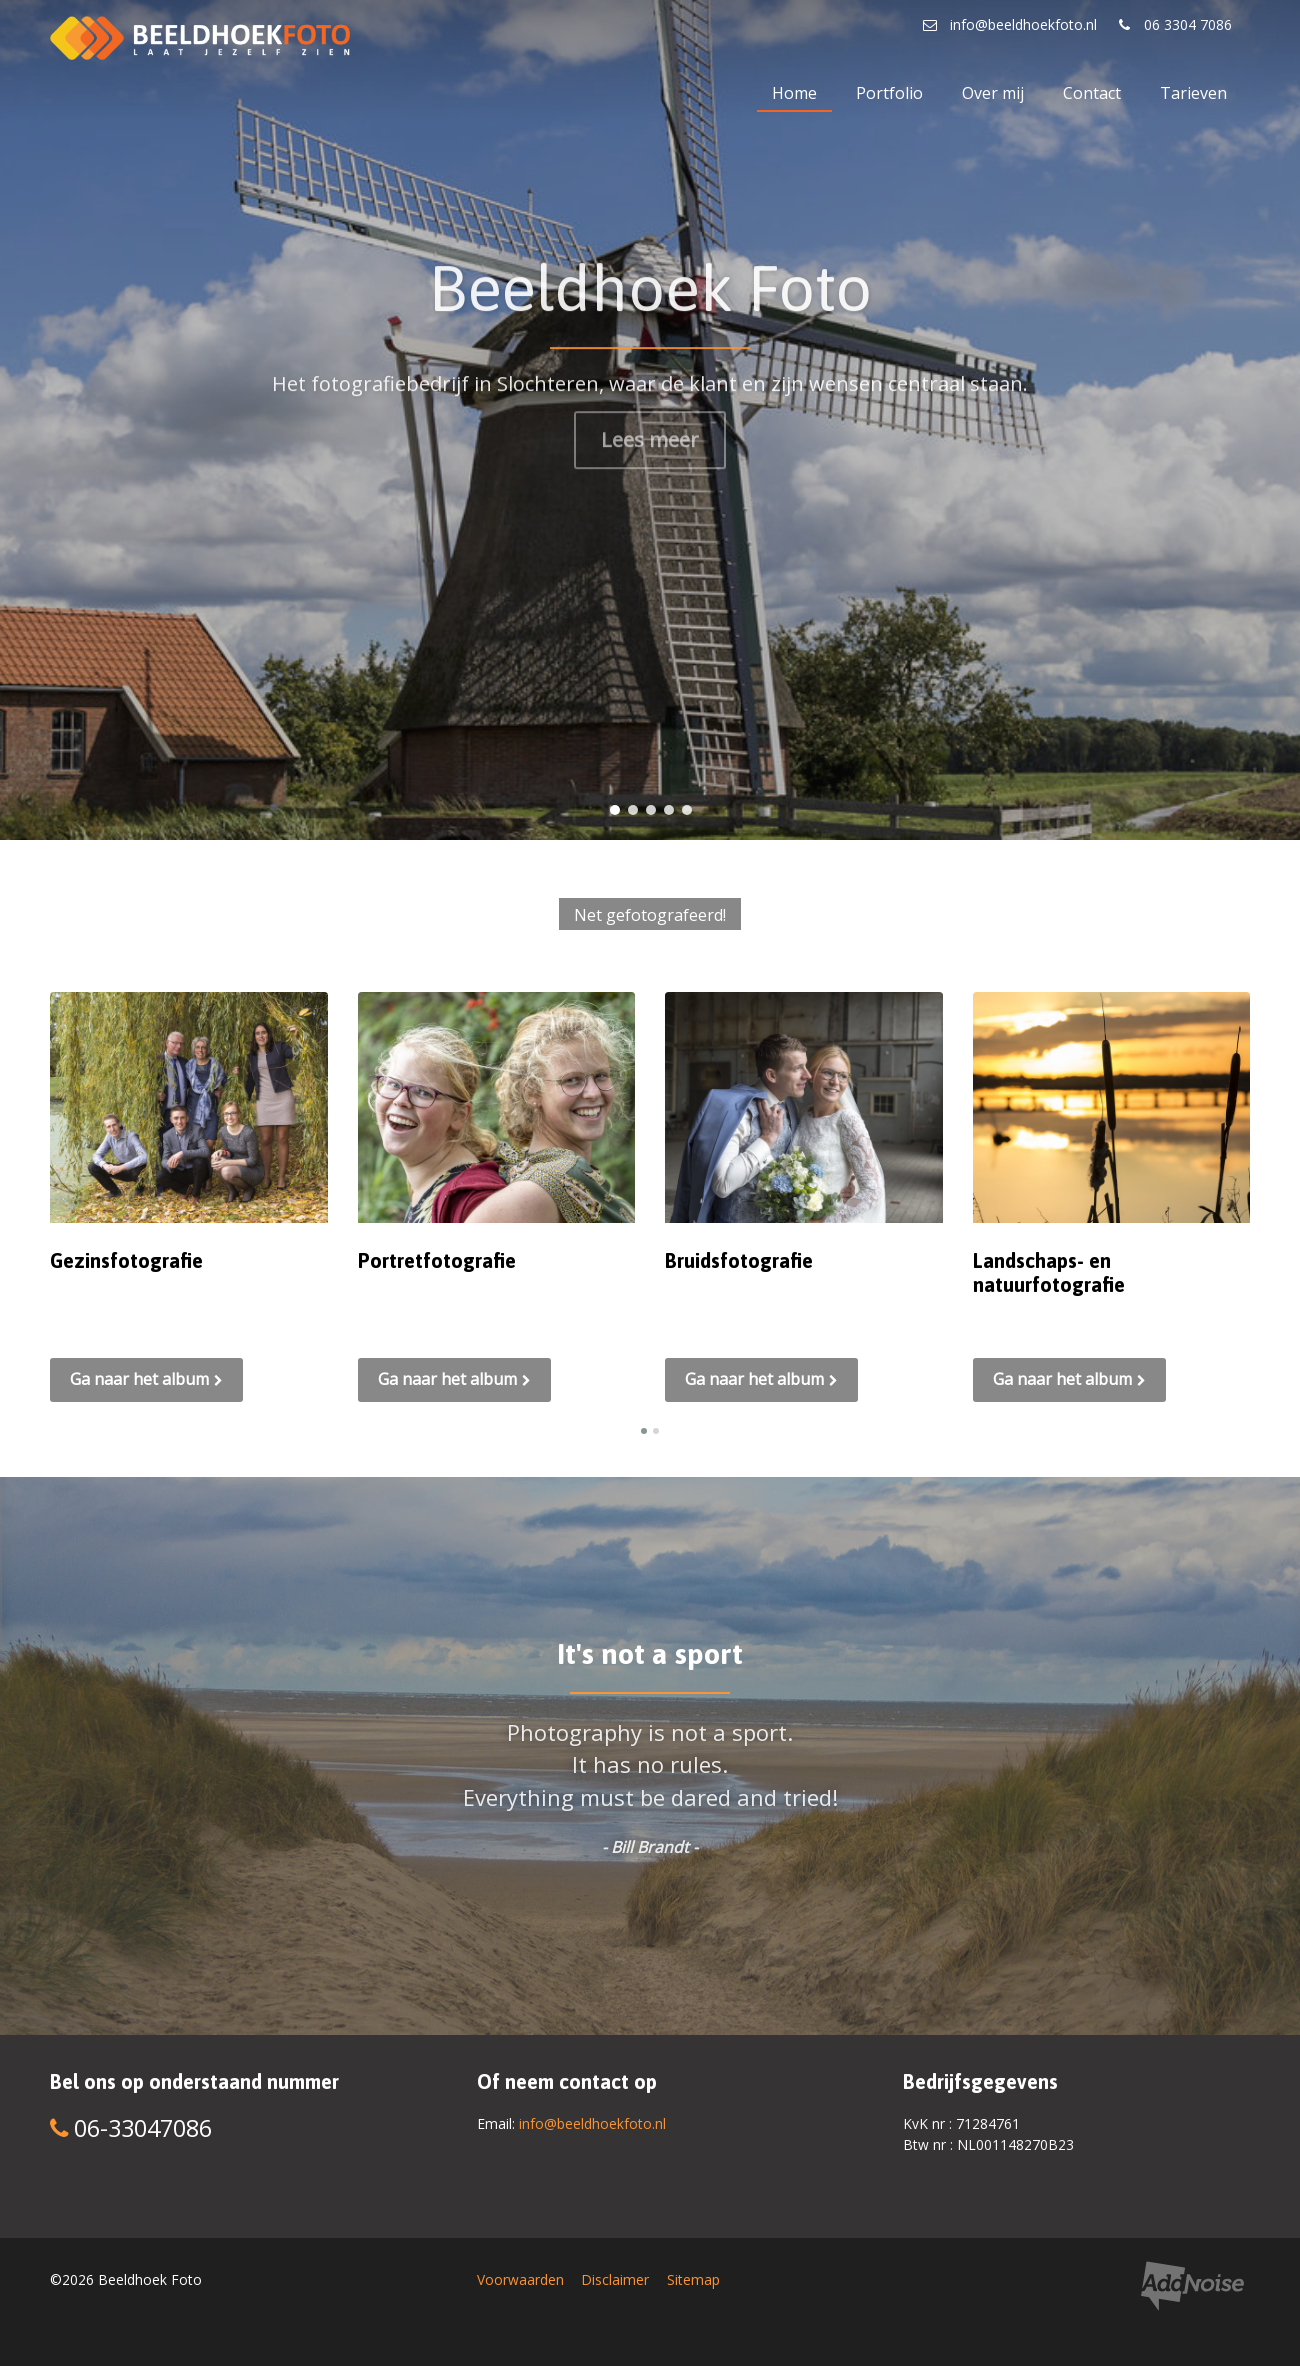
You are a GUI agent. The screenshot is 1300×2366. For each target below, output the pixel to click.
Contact (1092, 93)
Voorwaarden (520, 2279)
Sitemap (693, 2279)
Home (794, 93)
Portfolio (889, 93)
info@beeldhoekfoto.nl (592, 2123)
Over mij (993, 93)
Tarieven (1193, 93)
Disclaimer (615, 2279)
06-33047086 (131, 2128)
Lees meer (650, 431)
